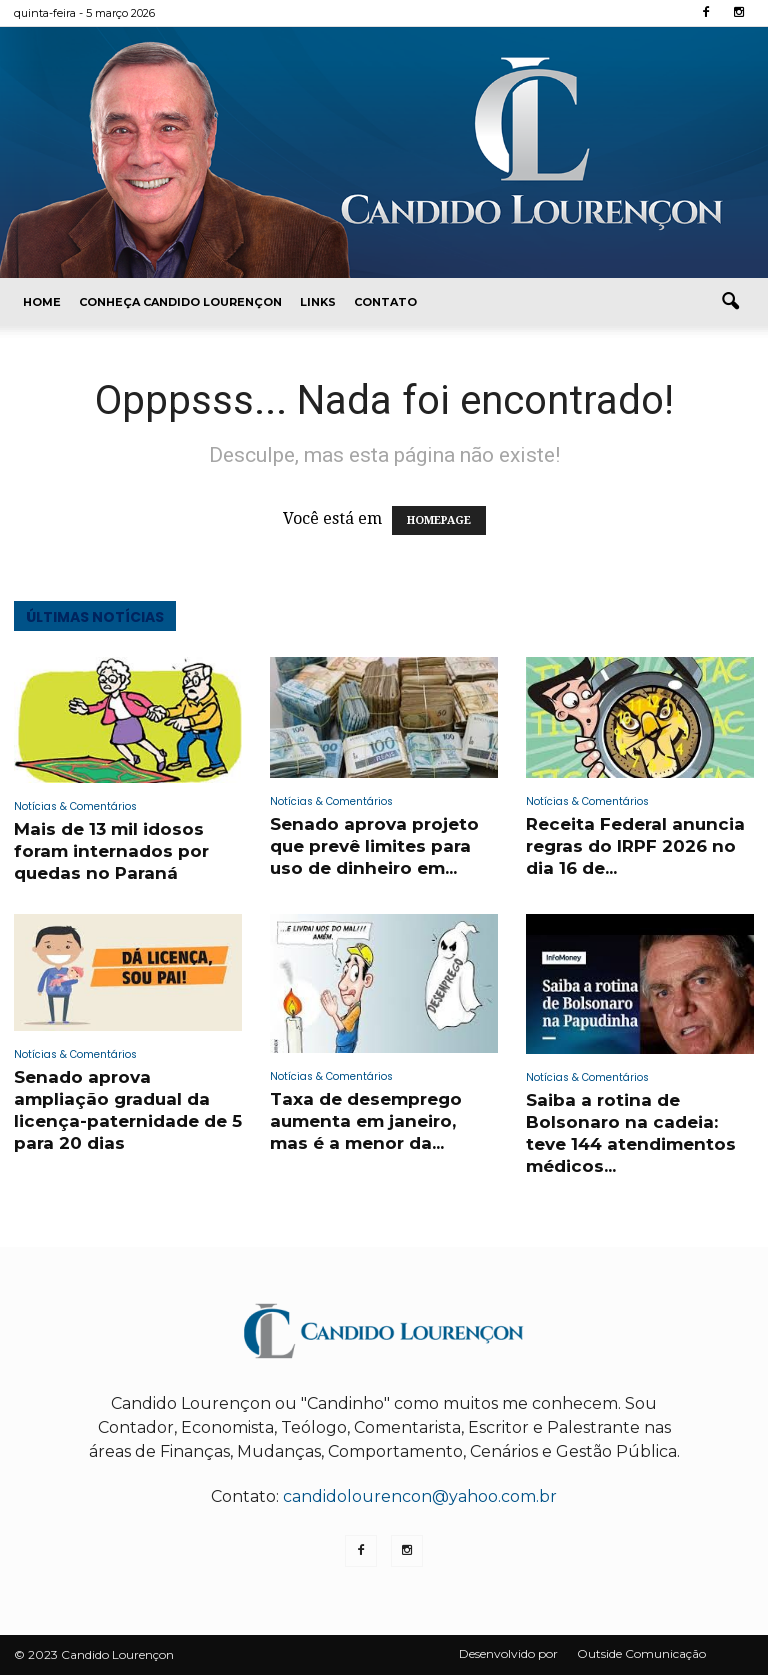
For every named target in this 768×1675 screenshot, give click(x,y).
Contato (385, 302)
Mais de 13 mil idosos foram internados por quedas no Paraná (111, 851)
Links (318, 302)
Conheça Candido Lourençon (180, 302)
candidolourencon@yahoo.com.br (420, 1496)
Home (42, 302)
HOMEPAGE (439, 520)
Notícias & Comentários (75, 806)
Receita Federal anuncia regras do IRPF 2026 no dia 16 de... (635, 846)
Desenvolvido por (508, 1653)
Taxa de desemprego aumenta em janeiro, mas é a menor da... (366, 1121)
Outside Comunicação (641, 1653)
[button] (730, 302)
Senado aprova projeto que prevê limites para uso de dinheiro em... (374, 846)
